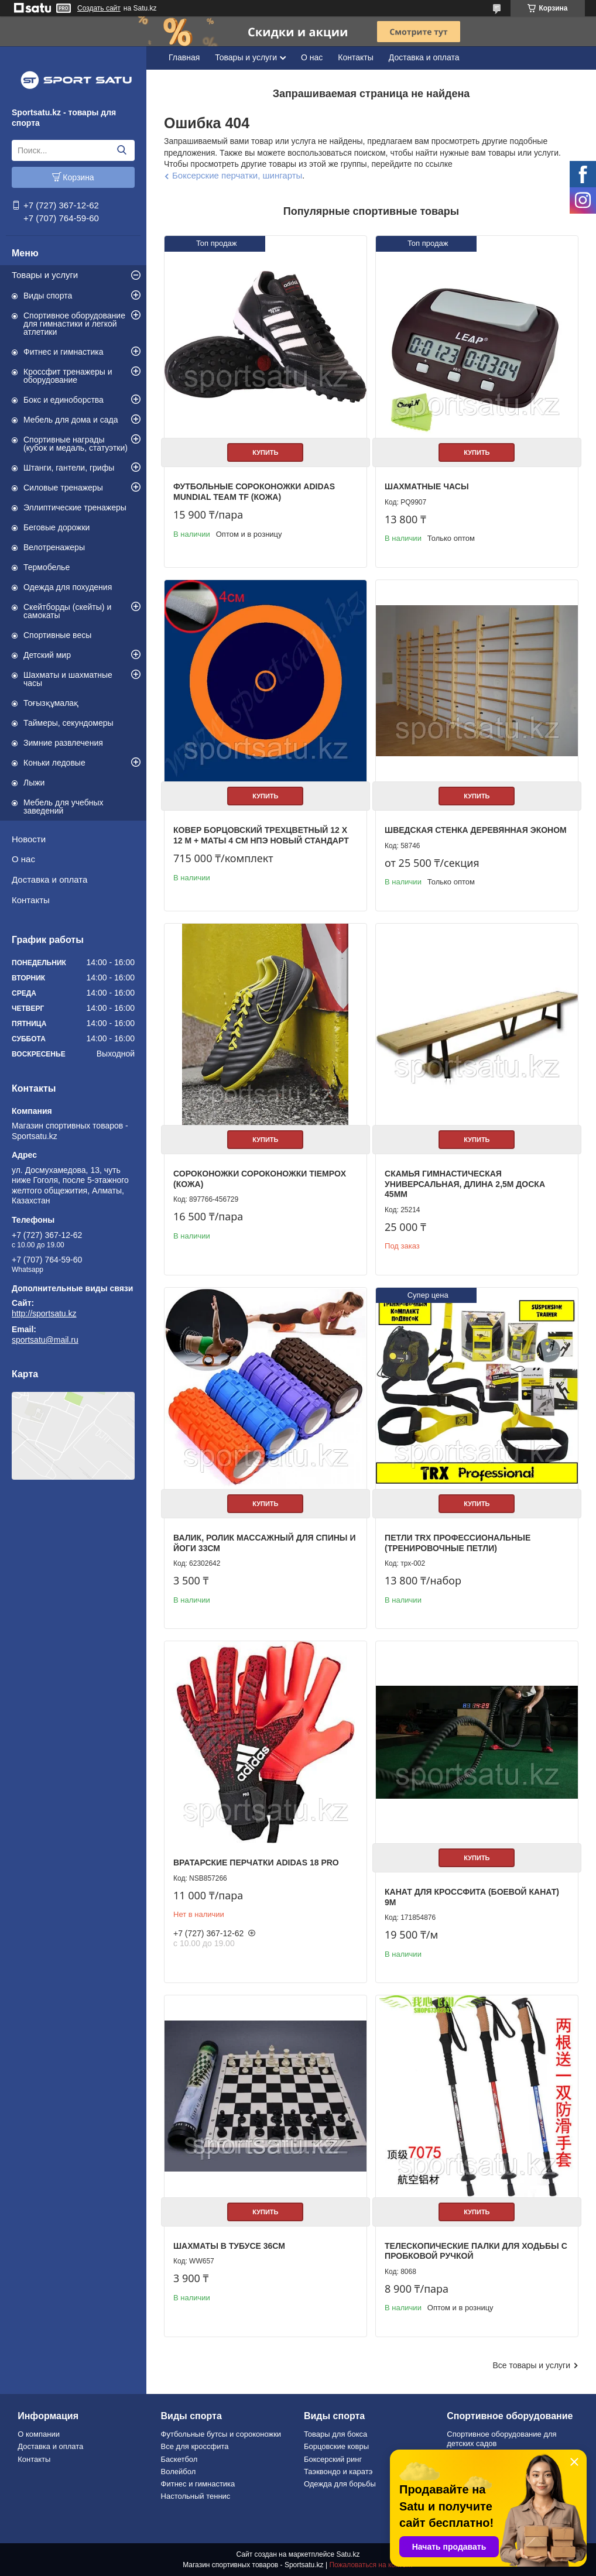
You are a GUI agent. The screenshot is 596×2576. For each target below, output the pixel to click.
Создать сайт (99, 8)
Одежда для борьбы (340, 2483)
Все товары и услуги (531, 2365)
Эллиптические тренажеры (74, 507)
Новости (29, 839)
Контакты (31, 900)
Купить (265, 452)
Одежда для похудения (67, 587)
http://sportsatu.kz (44, 1313)
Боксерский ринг (333, 2459)
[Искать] (121, 150)
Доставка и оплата (49, 879)
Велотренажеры (54, 547)
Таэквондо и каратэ (338, 2471)
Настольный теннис (196, 2496)
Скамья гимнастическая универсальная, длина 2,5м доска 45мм (465, 1184)
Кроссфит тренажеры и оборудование (67, 376)
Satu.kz (347, 2554)
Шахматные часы (427, 486)
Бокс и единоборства (63, 399)
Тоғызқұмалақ (50, 703)
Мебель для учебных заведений (63, 806)
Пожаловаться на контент (371, 2565)
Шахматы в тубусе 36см (229, 2246)
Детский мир (47, 655)
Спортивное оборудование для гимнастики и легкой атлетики (74, 324)
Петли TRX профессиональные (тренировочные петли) (457, 1543)
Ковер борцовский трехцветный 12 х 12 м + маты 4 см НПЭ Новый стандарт (261, 835)
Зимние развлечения (63, 742)
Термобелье (46, 567)
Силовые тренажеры (63, 487)
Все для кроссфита (195, 2446)
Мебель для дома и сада (70, 419)
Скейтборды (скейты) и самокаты (67, 611)
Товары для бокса (335, 2434)
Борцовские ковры (336, 2446)
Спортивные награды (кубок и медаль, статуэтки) (75, 443)
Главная (184, 57)
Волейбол (178, 2471)
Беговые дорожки (56, 527)
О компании (39, 2434)
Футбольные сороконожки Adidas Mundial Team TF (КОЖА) (254, 492)
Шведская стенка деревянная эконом (476, 830)
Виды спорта (47, 295)
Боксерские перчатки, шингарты (237, 175)
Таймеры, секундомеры (68, 723)
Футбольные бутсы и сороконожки (221, 2434)
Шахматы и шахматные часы (67, 679)
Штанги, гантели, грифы (68, 467)
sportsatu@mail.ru (45, 1339)
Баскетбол (179, 2459)
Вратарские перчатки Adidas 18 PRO (256, 1862)
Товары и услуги (45, 275)
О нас (23, 859)
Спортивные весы (57, 635)
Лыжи (33, 782)
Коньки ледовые (54, 762)
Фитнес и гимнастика (63, 351)
